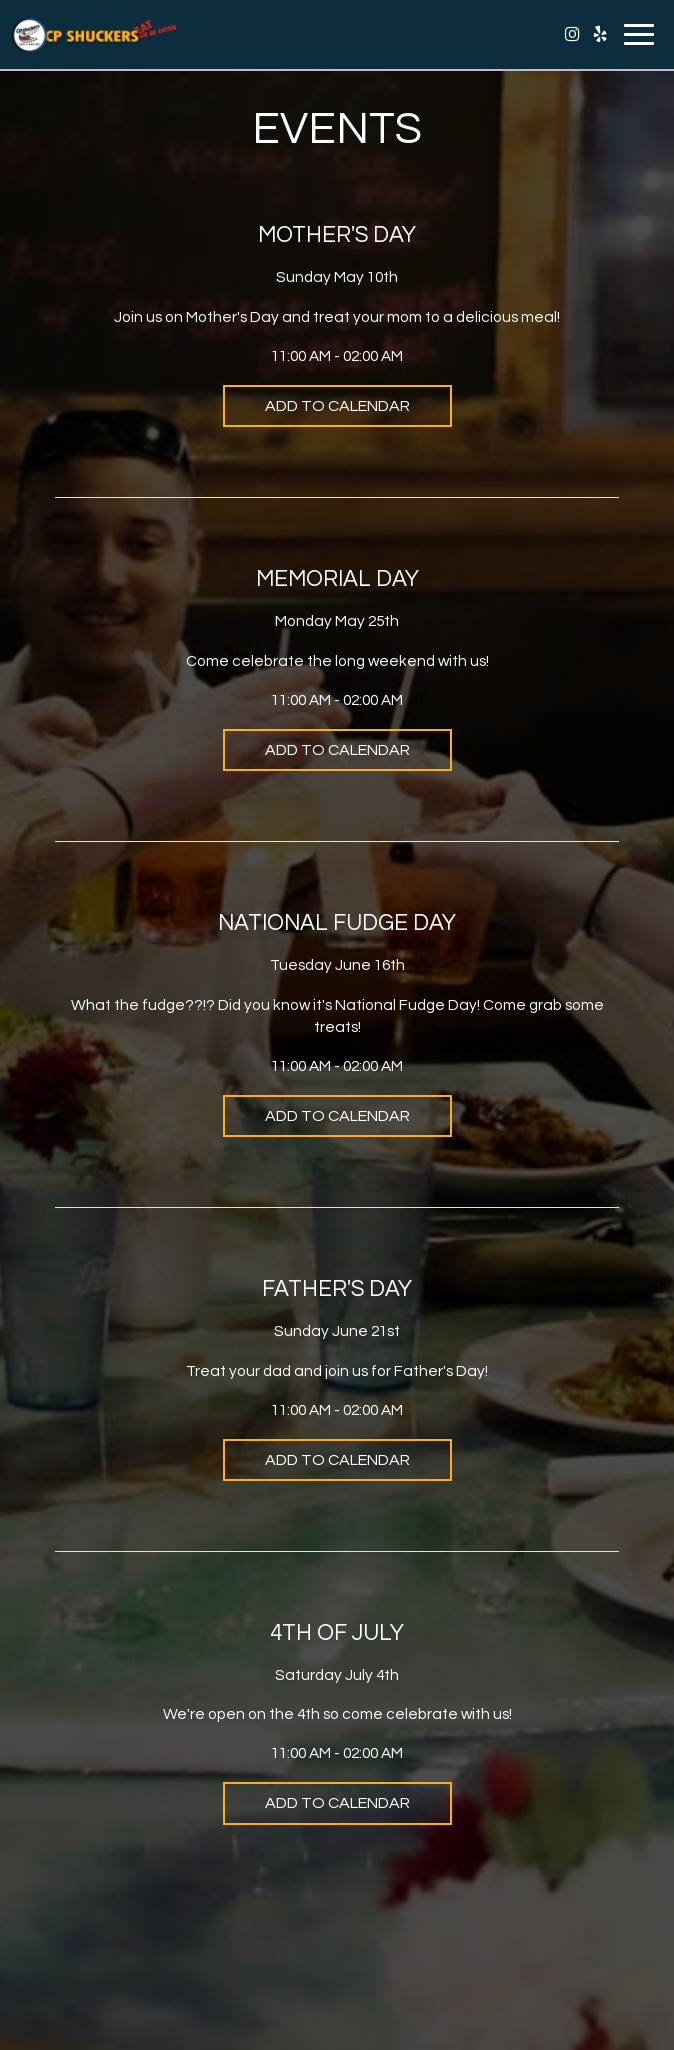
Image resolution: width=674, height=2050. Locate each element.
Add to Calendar (337, 406)
